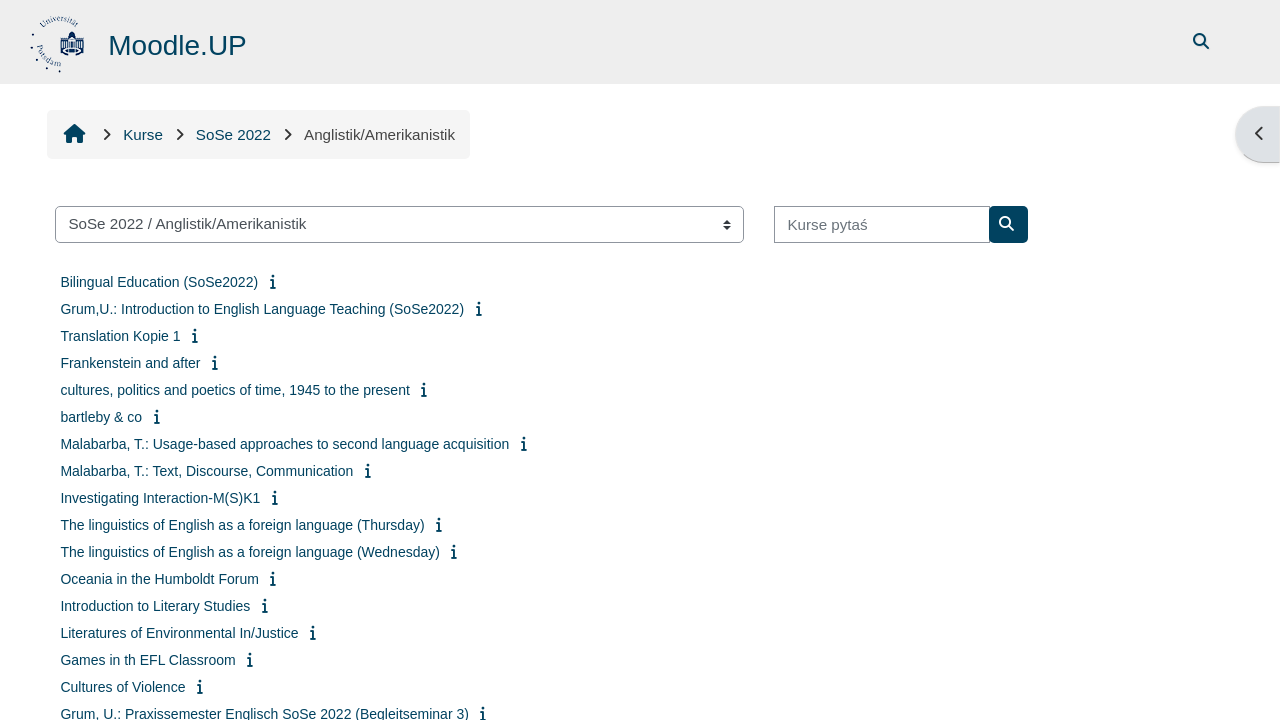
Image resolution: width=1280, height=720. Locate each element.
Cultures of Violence (122, 687)
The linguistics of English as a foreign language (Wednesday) (250, 552)
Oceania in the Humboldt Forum (159, 579)
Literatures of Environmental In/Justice (179, 633)
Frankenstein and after (130, 363)
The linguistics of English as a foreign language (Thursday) (242, 525)
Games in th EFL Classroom (147, 660)
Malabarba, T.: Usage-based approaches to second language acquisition (284, 444)
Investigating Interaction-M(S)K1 (160, 498)
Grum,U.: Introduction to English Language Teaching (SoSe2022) (262, 309)
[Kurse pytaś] (882, 224)
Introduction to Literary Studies (155, 606)
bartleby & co (101, 417)
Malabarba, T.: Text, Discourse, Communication (206, 471)
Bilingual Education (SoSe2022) (159, 282)
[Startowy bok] (59, 40)
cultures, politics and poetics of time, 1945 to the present (234, 390)
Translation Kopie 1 (120, 336)
